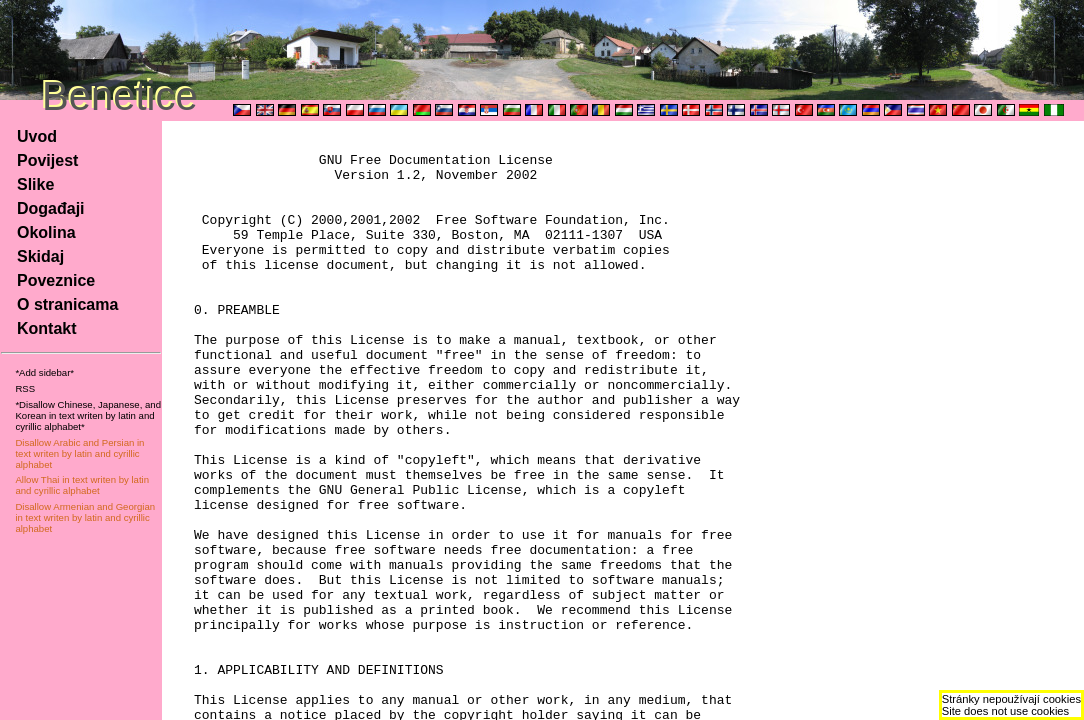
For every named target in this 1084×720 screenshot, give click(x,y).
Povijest (47, 160)
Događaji (51, 208)
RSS (25, 388)
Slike (35, 184)
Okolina (46, 232)
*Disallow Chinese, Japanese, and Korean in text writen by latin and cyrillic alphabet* (88, 415)
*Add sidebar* (44, 372)
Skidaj (40, 256)
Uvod (37, 136)
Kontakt (47, 328)
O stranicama (67, 304)
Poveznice (56, 280)
